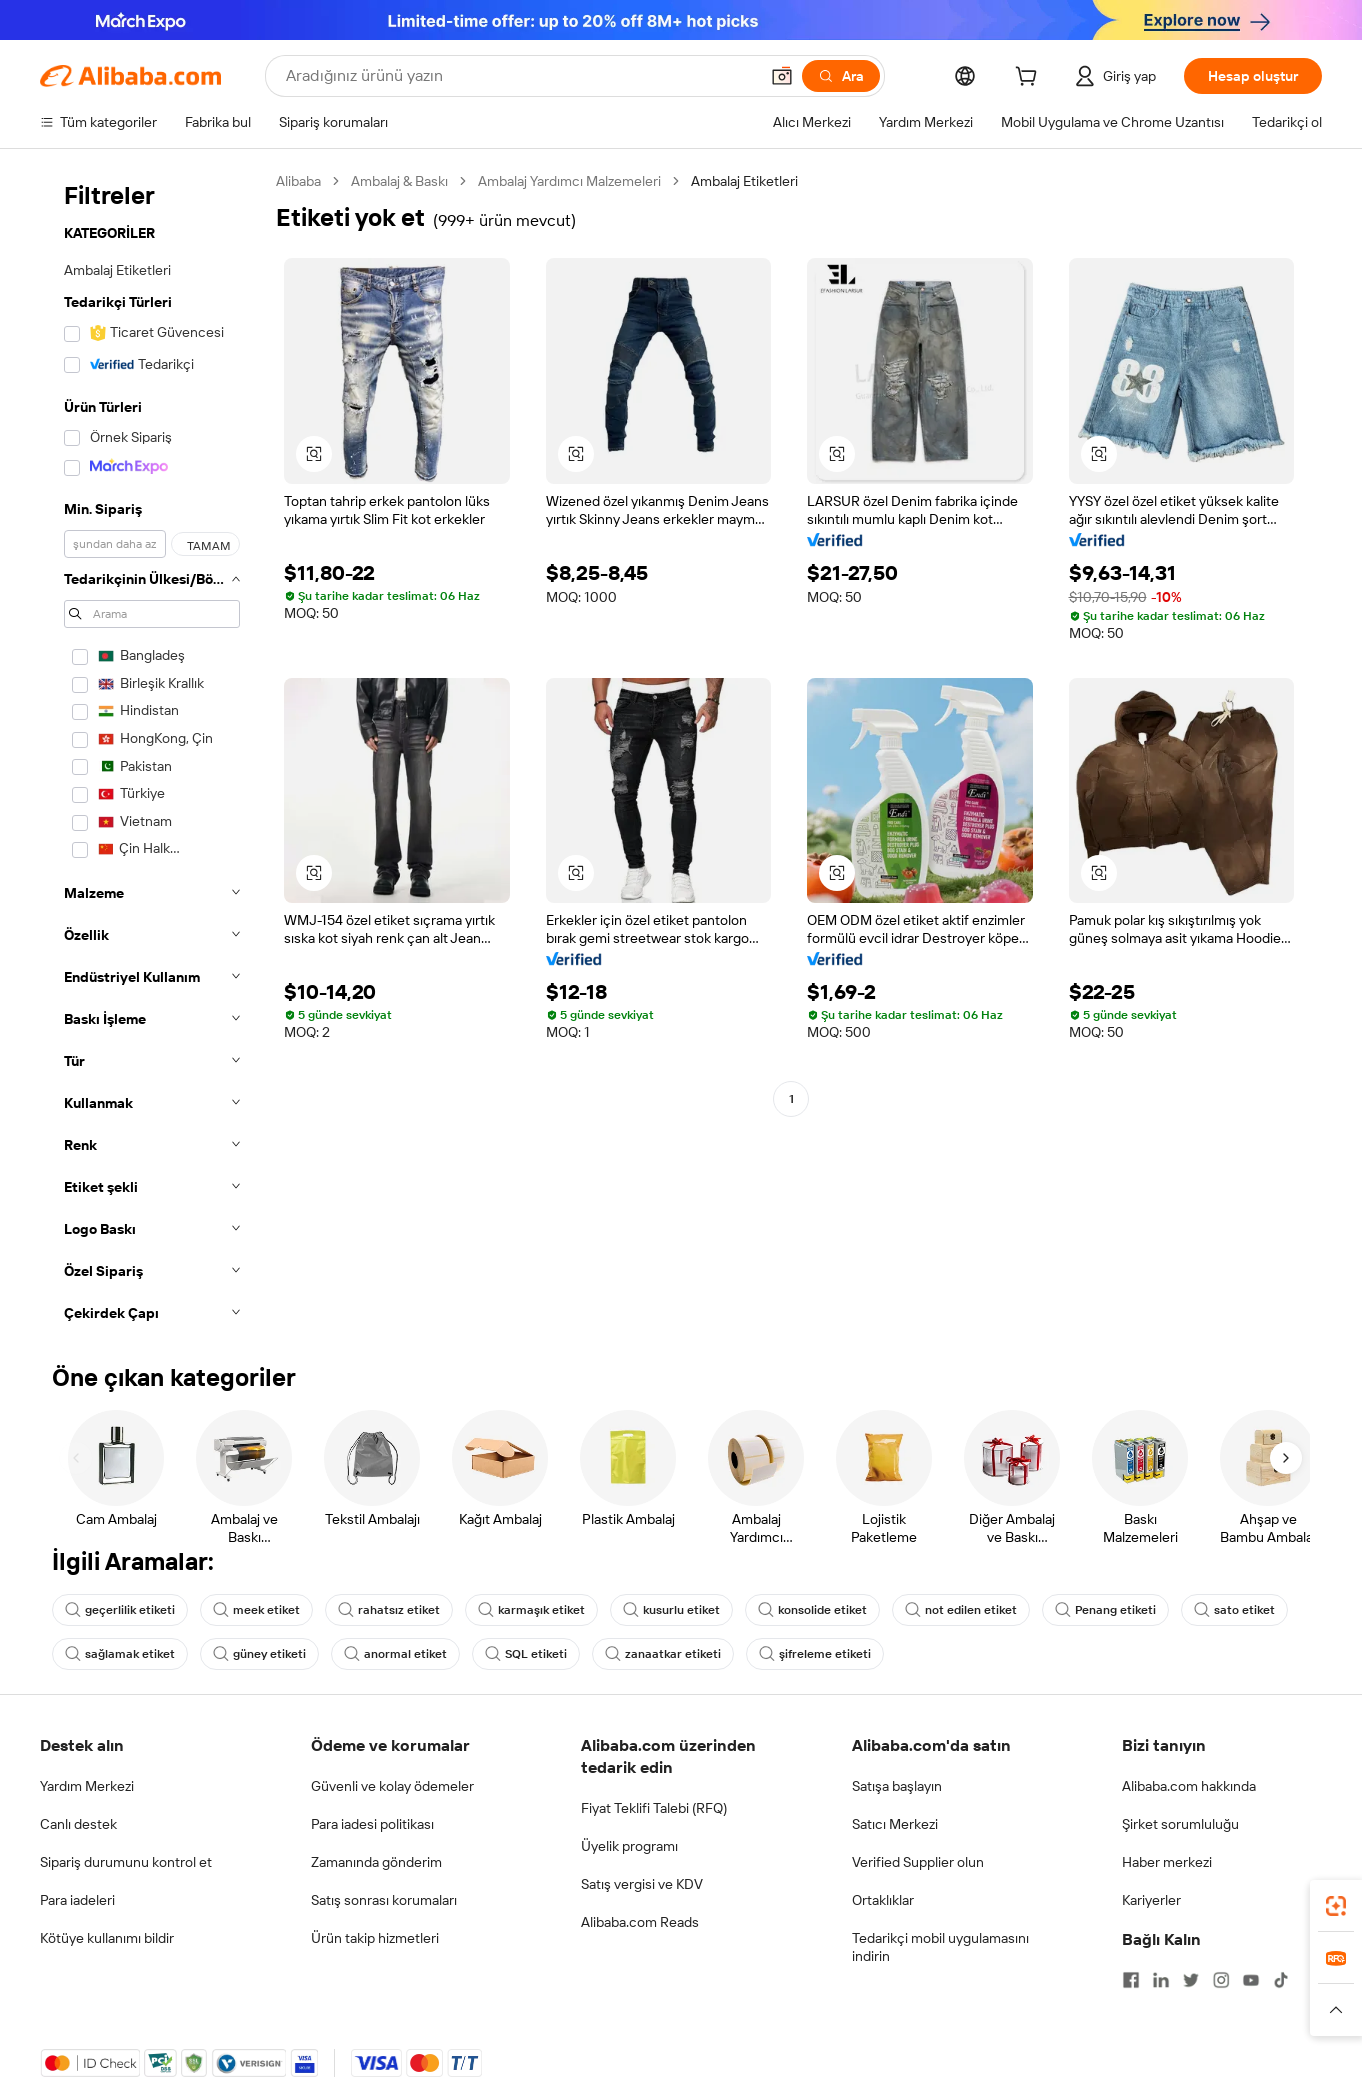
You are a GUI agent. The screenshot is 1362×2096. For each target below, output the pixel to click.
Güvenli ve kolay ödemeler (392, 1786)
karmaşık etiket (531, 1610)
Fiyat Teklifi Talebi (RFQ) (654, 1808)
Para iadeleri (77, 1900)
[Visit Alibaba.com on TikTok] (1281, 1980)
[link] (1336, 1906)
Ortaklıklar (883, 1900)
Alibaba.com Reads (640, 1922)
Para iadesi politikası (372, 1824)
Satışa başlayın (897, 1786)
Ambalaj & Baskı (399, 181)
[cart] (1030, 79)
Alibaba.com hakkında (1189, 1786)
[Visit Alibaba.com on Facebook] (1131, 1980)
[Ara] (841, 76)
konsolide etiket (812, 1610)
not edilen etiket (961, 1610)
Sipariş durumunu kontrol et (126, 1862)
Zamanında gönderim (376, 1862)
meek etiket (256, 1610)
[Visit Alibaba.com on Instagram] (1221, 1980)
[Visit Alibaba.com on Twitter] (1191, 1980)
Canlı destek (78, 1824)
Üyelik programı (629, 1846)
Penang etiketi (1105, 1610)
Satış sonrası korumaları (384, 1900)
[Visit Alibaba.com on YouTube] (1251, 1980)
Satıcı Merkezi (895, 1824)
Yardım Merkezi (87, 1786)
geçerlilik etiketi (120, 1610)
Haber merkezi (1167, 1862)
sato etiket (1234, 1610)
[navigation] (152, 753)
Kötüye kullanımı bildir (107, 1938)
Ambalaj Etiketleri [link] (744, 181)
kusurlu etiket (671, 1610)
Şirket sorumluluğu (1180, 1824)
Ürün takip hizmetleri (375, 1938)
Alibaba (298, 181)
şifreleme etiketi (815, 1654)
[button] (782, 76)
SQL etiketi (526, 1654)
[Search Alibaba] (520, 76)
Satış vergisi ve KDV (642, 1884)
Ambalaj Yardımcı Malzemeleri (569, 181)
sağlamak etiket (120, 1654)
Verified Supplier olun (918, 1862)
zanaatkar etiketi (663, 1654)
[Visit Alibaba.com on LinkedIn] (1161, 1980)
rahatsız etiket (389, 1610)
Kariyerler (1151, 1900)
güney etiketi (259, 1654)
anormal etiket (395, 1654)
